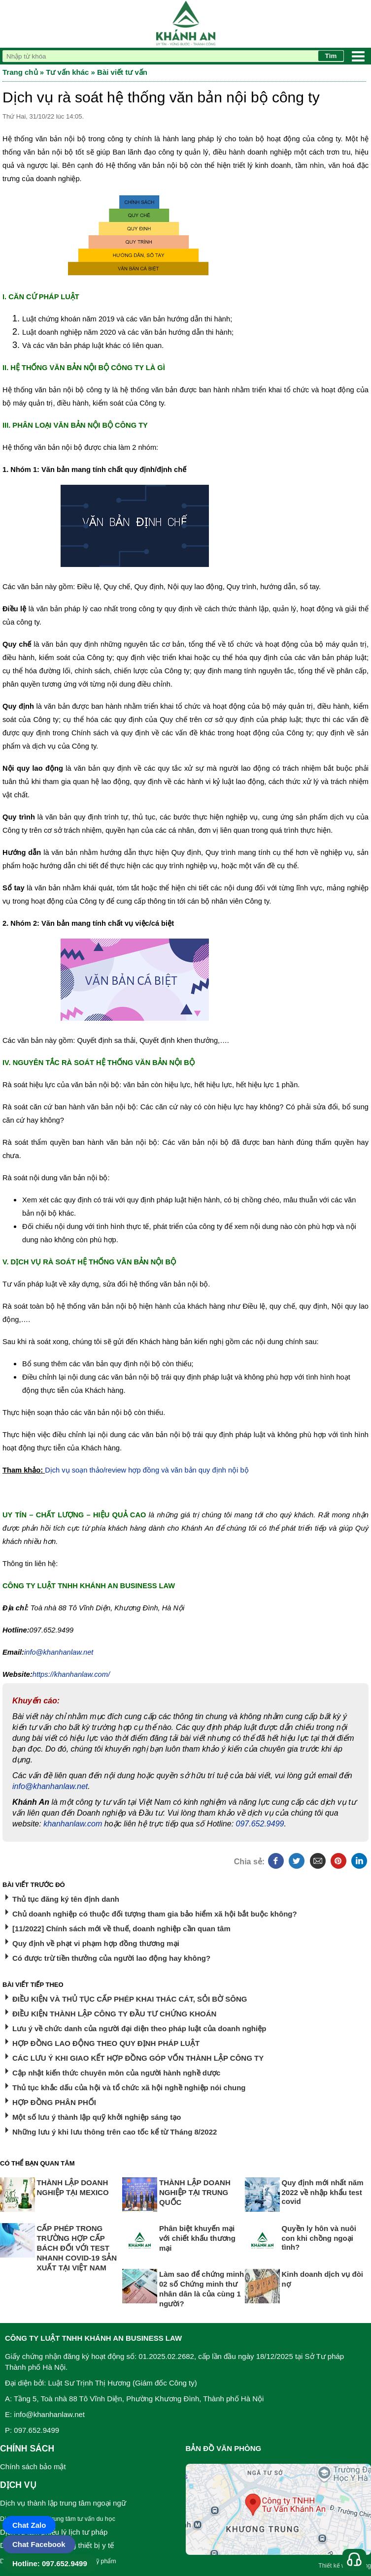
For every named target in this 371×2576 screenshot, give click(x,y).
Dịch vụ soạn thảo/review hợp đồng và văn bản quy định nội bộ (147, 1470)
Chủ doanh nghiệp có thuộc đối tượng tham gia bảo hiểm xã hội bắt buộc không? (154, 1914)
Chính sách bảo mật (33, 2466)
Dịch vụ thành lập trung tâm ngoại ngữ (63, 2503)
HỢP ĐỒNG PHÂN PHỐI (54, 2102)
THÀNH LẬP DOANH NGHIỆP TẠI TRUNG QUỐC (195, 2192)
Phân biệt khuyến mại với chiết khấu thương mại (197, 2238)
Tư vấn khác (67, 72)
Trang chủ (20, 72)
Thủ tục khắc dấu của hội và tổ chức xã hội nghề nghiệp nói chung (129, 2087)
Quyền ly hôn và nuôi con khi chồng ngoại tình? (319, 2237)
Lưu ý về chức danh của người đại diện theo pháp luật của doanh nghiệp (139, 2028)
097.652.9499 (260, 1824)
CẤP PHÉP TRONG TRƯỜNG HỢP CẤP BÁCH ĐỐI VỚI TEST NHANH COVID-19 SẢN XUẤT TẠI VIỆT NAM (77, 2248)
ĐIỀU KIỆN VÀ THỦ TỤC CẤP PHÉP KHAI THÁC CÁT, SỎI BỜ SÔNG (129, 1999)
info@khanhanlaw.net (50, 1786)
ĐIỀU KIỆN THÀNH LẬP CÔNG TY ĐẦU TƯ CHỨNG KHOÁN (114, 2014)
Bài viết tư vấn (122, 72)
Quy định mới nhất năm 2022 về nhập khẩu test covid (323, 2191)
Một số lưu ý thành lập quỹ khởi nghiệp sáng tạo (96, 2117)
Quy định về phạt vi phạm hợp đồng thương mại (95, 1943)
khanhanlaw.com (72, 1824)
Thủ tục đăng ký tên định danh (65, 1899)
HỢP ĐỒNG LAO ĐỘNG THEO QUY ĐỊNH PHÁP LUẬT (106, 2043)
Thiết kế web (335, 2565)
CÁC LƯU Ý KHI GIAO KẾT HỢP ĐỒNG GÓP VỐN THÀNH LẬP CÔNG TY (138, 2058)
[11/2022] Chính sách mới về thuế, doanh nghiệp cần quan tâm (121, 1928)
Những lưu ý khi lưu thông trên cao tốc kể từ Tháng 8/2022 (114, 2132)
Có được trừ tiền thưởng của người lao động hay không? (111, 1958)
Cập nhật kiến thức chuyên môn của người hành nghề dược (116, 2073)
